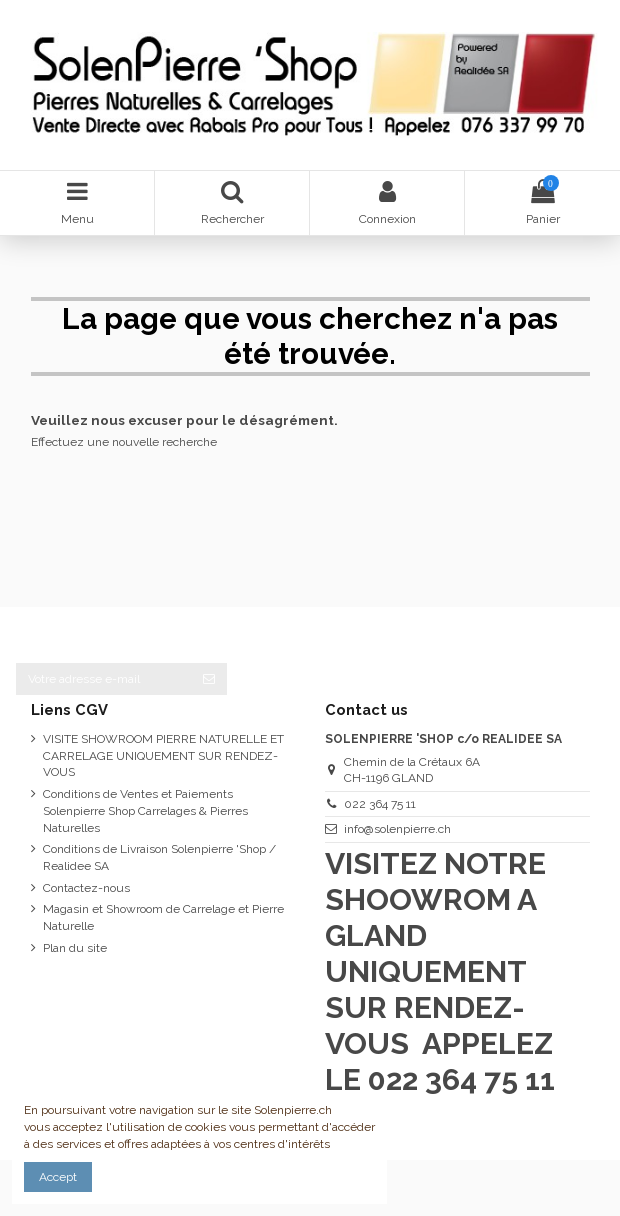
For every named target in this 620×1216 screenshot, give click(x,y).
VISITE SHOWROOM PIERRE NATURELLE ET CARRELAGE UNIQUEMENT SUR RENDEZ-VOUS (163, 756)
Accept (58, 1177)
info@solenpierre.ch (397, 829)
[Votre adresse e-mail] (103, 679)
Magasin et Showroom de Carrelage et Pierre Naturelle (163, 917)
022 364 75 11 (380, 804)
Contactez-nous (86, 888)
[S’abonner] (209, 679)
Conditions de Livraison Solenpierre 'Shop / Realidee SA (159, 857)
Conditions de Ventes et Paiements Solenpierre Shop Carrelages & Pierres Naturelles (145, 811)
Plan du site (75, 948)
